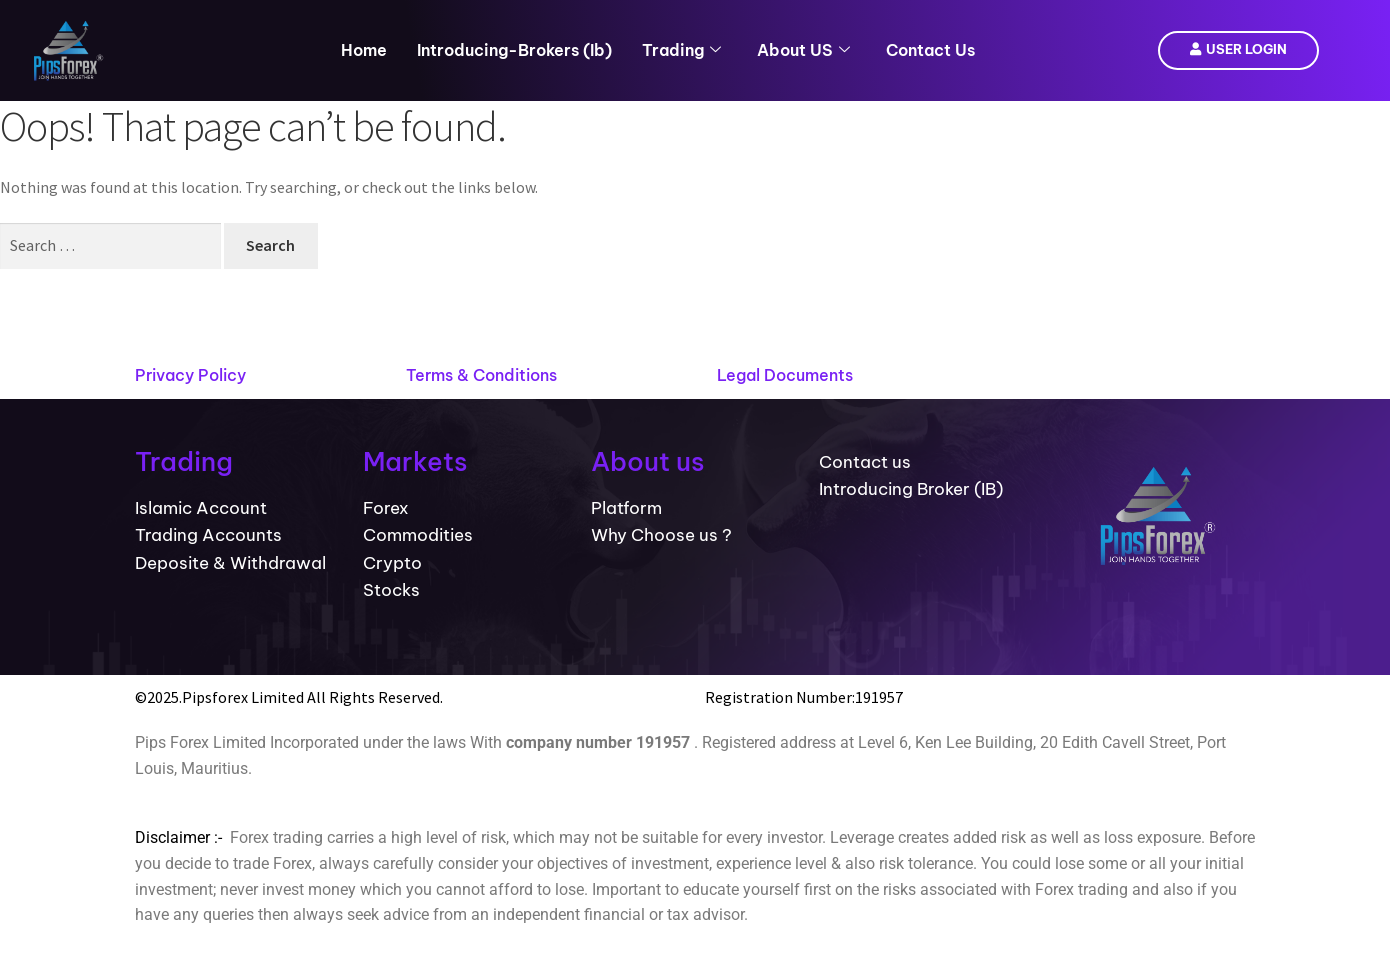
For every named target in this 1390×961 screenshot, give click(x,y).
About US (803, 50)
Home (364, 50)
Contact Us (930, 50)
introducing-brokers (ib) (514, 50)
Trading (681, 50)
